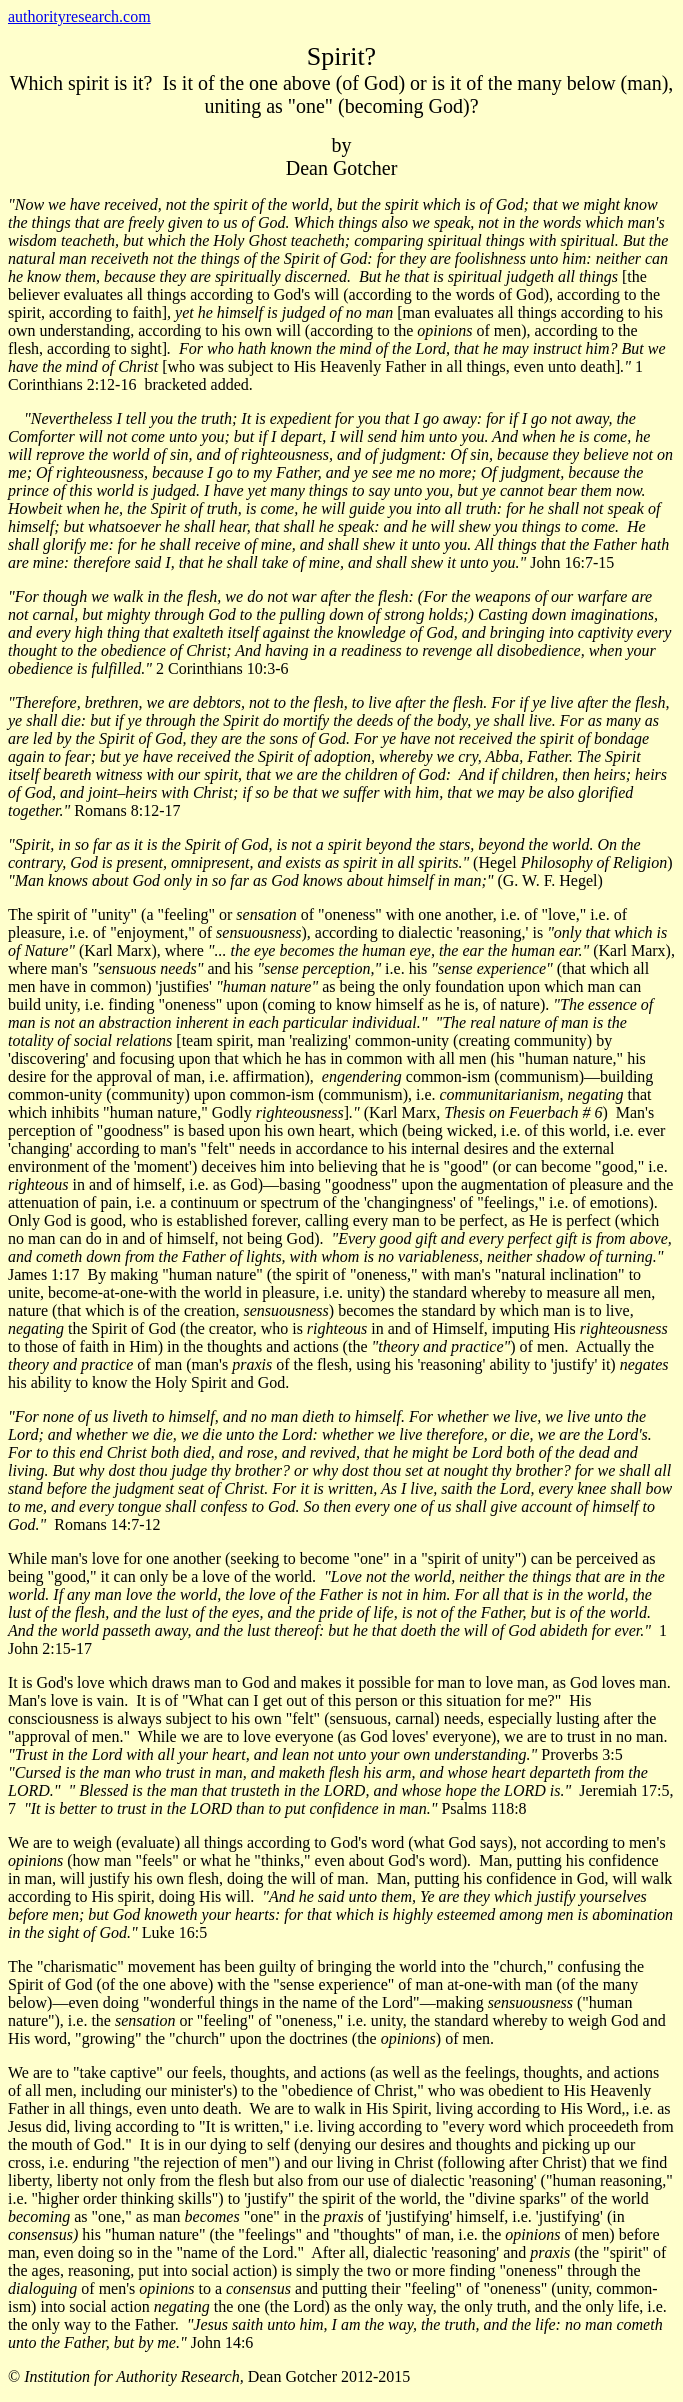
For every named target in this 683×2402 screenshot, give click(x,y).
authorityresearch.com (79, 16)
